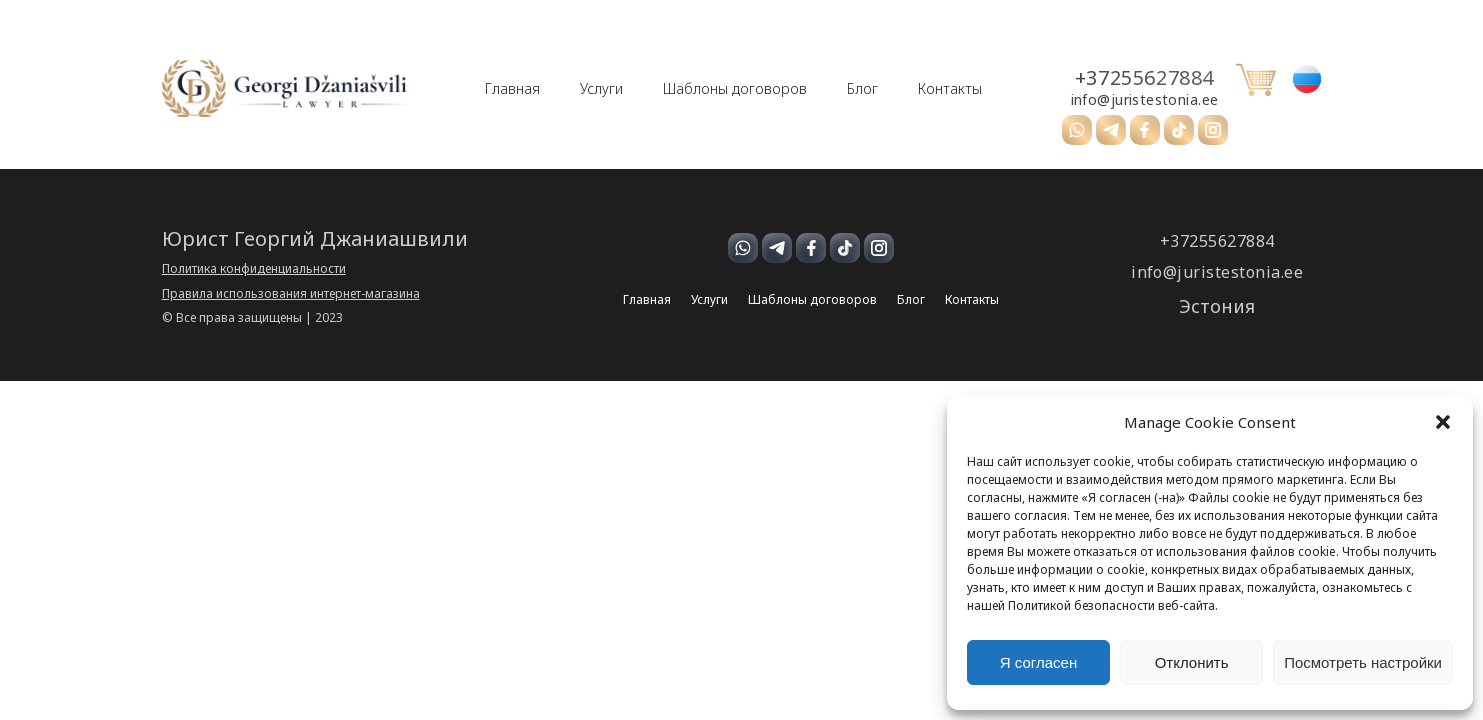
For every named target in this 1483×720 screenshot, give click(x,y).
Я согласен (1038, 662)
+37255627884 (1144, 78)
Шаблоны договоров (735, 89)
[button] (1443, 422)
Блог (862, 89)
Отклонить (1192, 662)
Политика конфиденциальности (254, 269)
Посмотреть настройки (1363, 662)
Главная (512, 89)
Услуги (601, 89)
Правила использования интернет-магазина (291, 294)
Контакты (950, 89)
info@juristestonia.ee (1145, 100)
